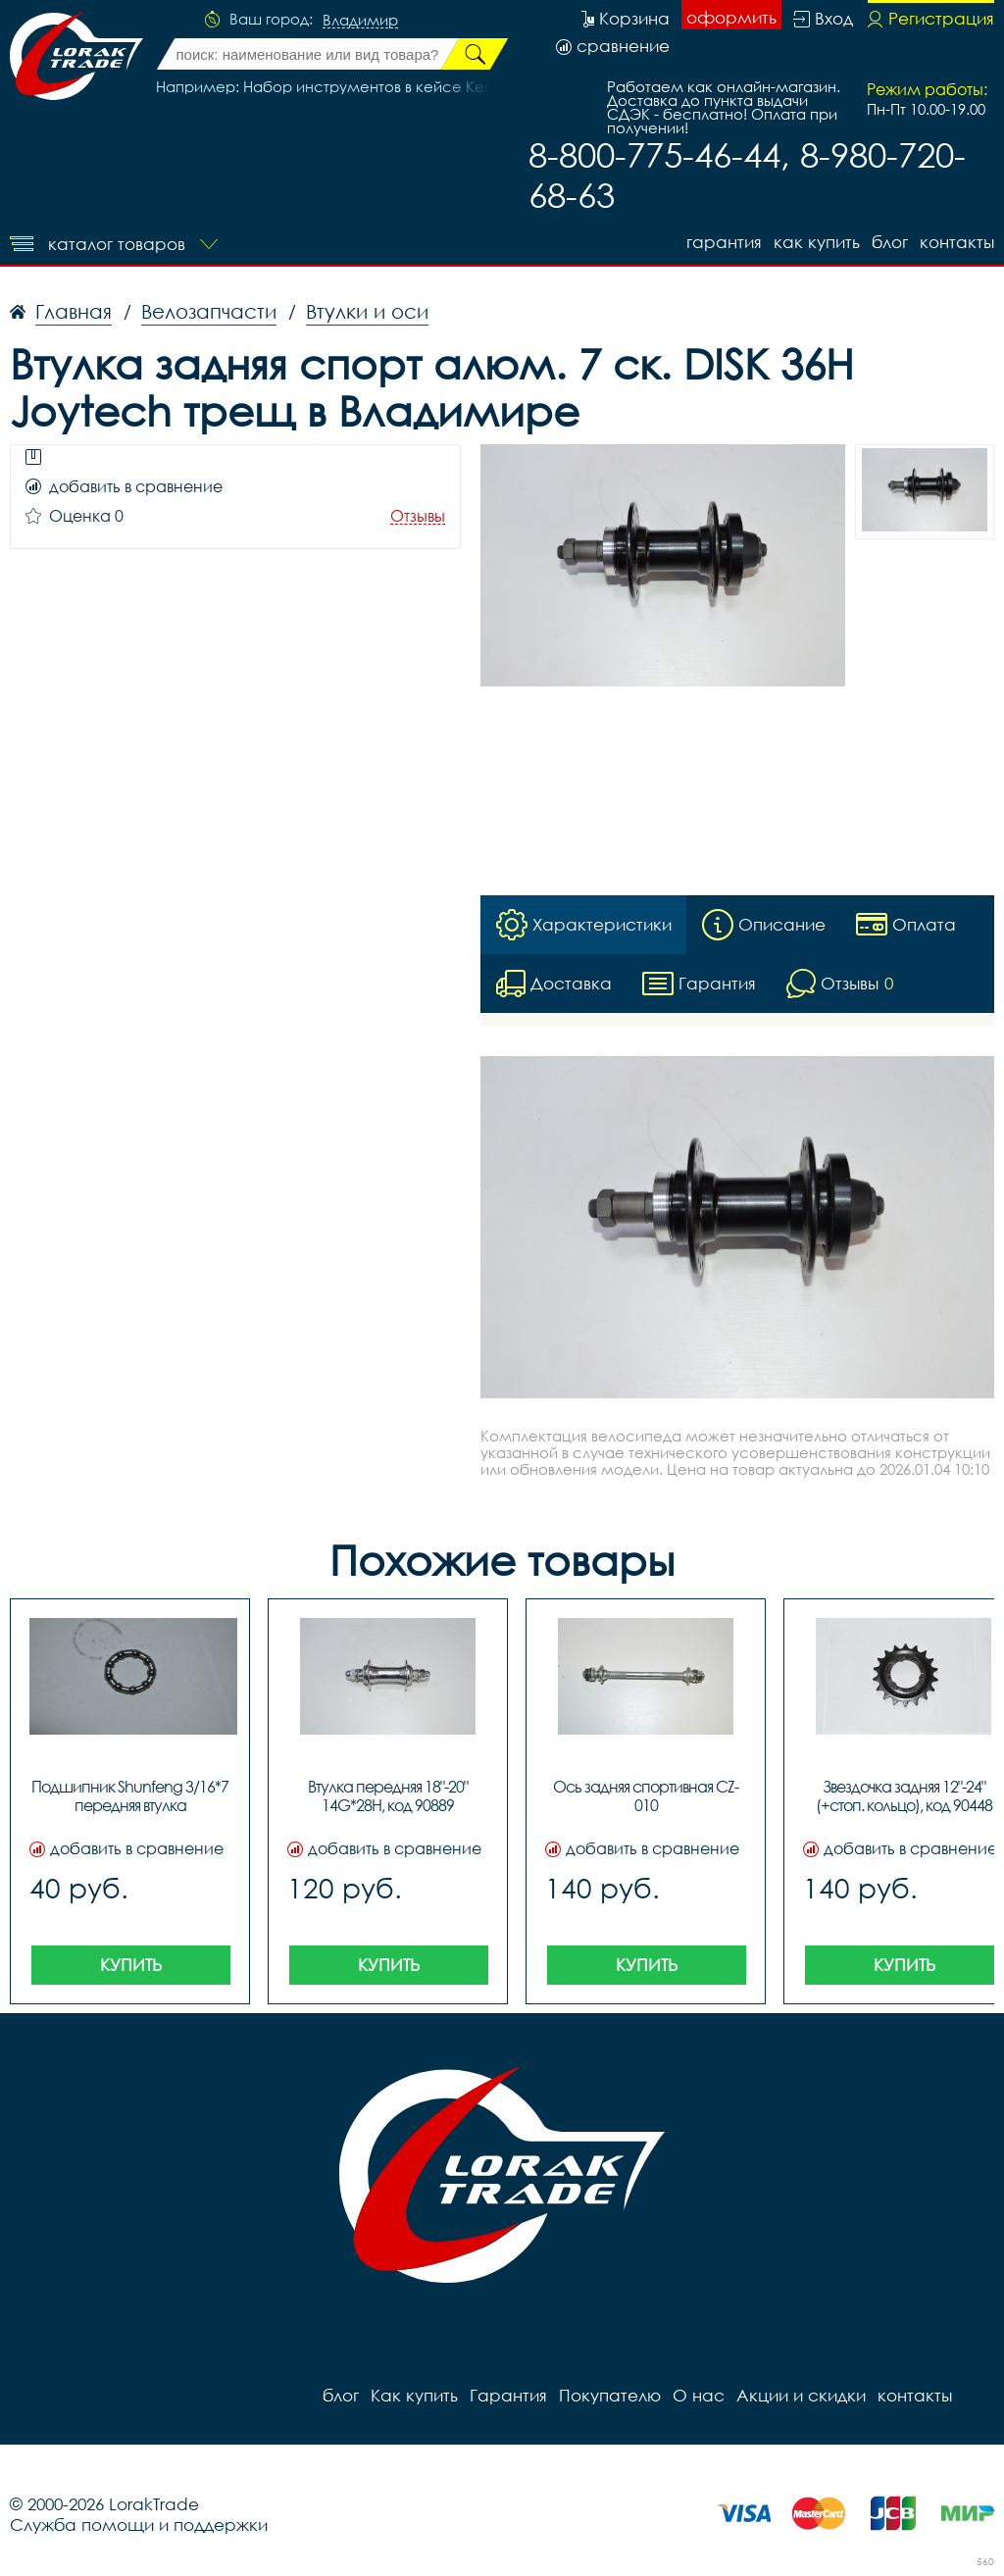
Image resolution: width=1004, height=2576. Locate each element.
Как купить (817, 241)
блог (890, 241)
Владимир (360, 20)
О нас (699, 2395)
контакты (957, 241)
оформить (731, 17)
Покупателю (610, 2395)
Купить (131, 1964)
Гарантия (724, 241)
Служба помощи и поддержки (139, 2524)
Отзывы (417, 516)
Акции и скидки (801, 2395)
